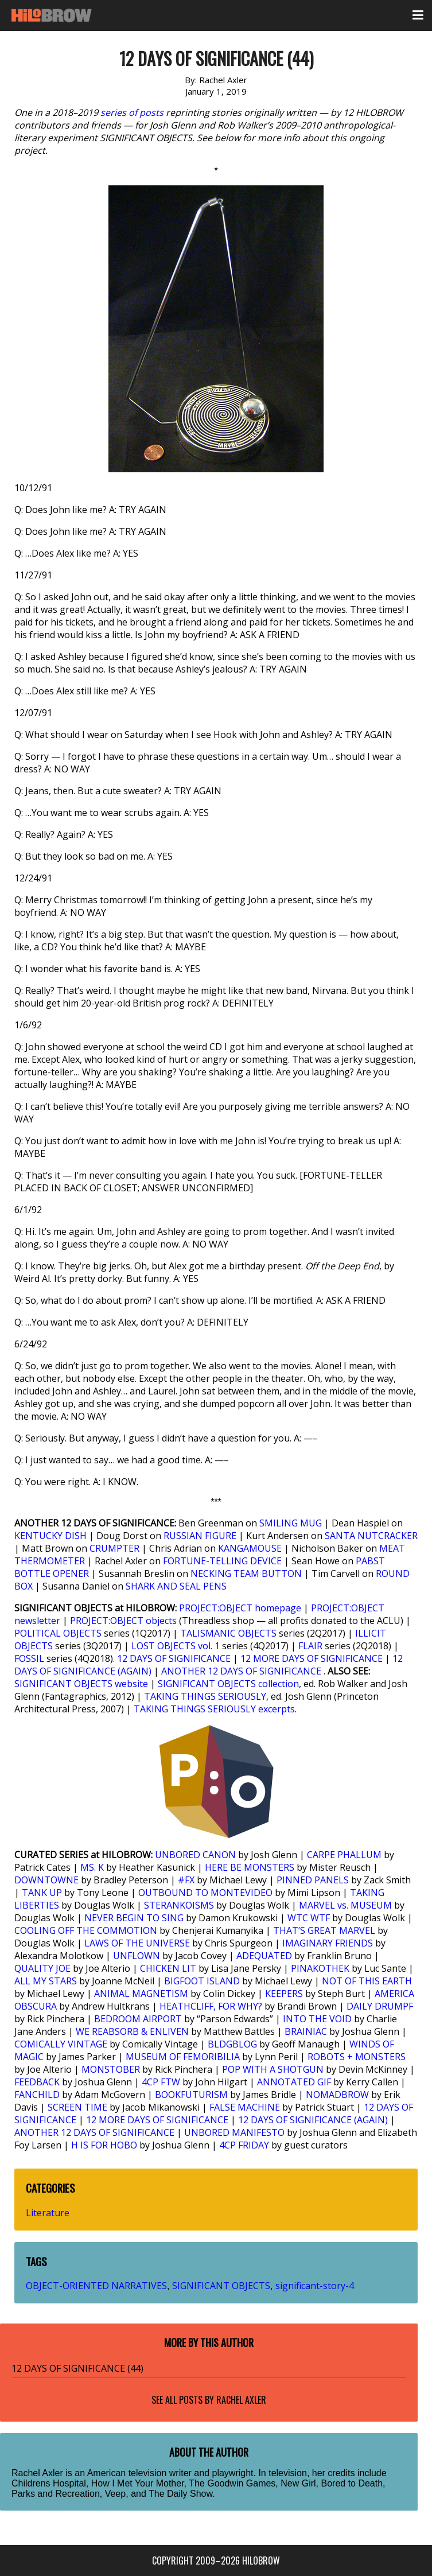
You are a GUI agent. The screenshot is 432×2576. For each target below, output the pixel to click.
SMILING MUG (290, 1523)
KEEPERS (284, 1993)
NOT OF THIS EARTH (367, 1981)
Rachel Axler (241, 2400)
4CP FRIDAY (244, 2145)
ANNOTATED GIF (294, 2082)
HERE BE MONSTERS (249, 1867)
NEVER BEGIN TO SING (134, 1917)
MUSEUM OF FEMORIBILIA (183, 2056)
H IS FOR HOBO (104, 2145)
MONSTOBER (110, 2069)
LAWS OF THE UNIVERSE (137, 1943)
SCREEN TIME (77, 2107)
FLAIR (310, 1645)
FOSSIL (29, 1658)
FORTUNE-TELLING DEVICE (222, 1561)
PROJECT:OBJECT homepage (240, 1608)
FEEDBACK (37, 2082)
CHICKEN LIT (168, 1968)
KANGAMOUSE (250, 1548)
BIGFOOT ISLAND (202, 1981)
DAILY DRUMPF (380, 2006)
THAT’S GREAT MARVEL (324, 1930)
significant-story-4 (314, 2285)
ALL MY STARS (45, 1981)
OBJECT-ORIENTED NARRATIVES (96, 2285)
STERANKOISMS (179, 1905)
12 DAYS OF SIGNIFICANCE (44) (77, 2368)
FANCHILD (37, 2094)
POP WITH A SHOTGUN (273, 2069)
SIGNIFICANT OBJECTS (221, 2285)
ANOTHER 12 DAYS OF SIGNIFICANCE (241, 1671)
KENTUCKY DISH (50, 1535)
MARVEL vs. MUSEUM (345, 1905)
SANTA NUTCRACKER (371, 1535)
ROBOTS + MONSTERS (357, 2056)
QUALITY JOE (42, 1968)
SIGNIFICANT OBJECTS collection (228, 1683)
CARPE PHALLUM (344, 1854)
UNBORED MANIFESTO (234, 2132)
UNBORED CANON (195, 1854)
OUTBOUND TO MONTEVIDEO (205, 1892)
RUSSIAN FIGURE (200, 1535)
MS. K (92, 1867)
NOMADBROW (337, 2094)
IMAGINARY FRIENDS (327, 1943)
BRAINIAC (306, 2031)
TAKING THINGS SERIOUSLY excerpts (214, 1709)
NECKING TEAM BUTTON (246, 1573)
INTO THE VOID (317, 2018)
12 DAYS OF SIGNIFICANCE (174, 1658)
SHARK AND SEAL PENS (176, 1586)
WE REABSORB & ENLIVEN (132, 2031)
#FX (186, 1880)
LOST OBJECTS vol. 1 (175, 1645)
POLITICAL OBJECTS (58, 1633)
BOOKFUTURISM (191, 2094)
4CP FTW (161, 2082)
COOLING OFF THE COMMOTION (85, 1930)
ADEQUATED (264, 1955)
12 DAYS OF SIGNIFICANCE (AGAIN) (313, 2119)
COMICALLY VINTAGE (60, 2044)
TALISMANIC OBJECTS (228, 1633)
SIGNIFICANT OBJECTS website (81, 1683)
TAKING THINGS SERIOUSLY (205, 1696)
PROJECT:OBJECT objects (123, 1620)
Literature (47, 2212)
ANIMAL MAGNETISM (141, 1993)
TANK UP (42, 1892)
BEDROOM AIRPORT (138, 2018)
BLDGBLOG (232, 2044)
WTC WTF (308, 1917)
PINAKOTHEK (320, 1968)
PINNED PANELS (313, 1880)
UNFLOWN (136, 1955)
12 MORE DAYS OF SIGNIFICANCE (311, 1658)
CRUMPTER (114, 1548)
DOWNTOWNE (46, 1880)
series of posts (132, 112)
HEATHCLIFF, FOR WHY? (210, 2006)
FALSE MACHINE (244, 2107)
